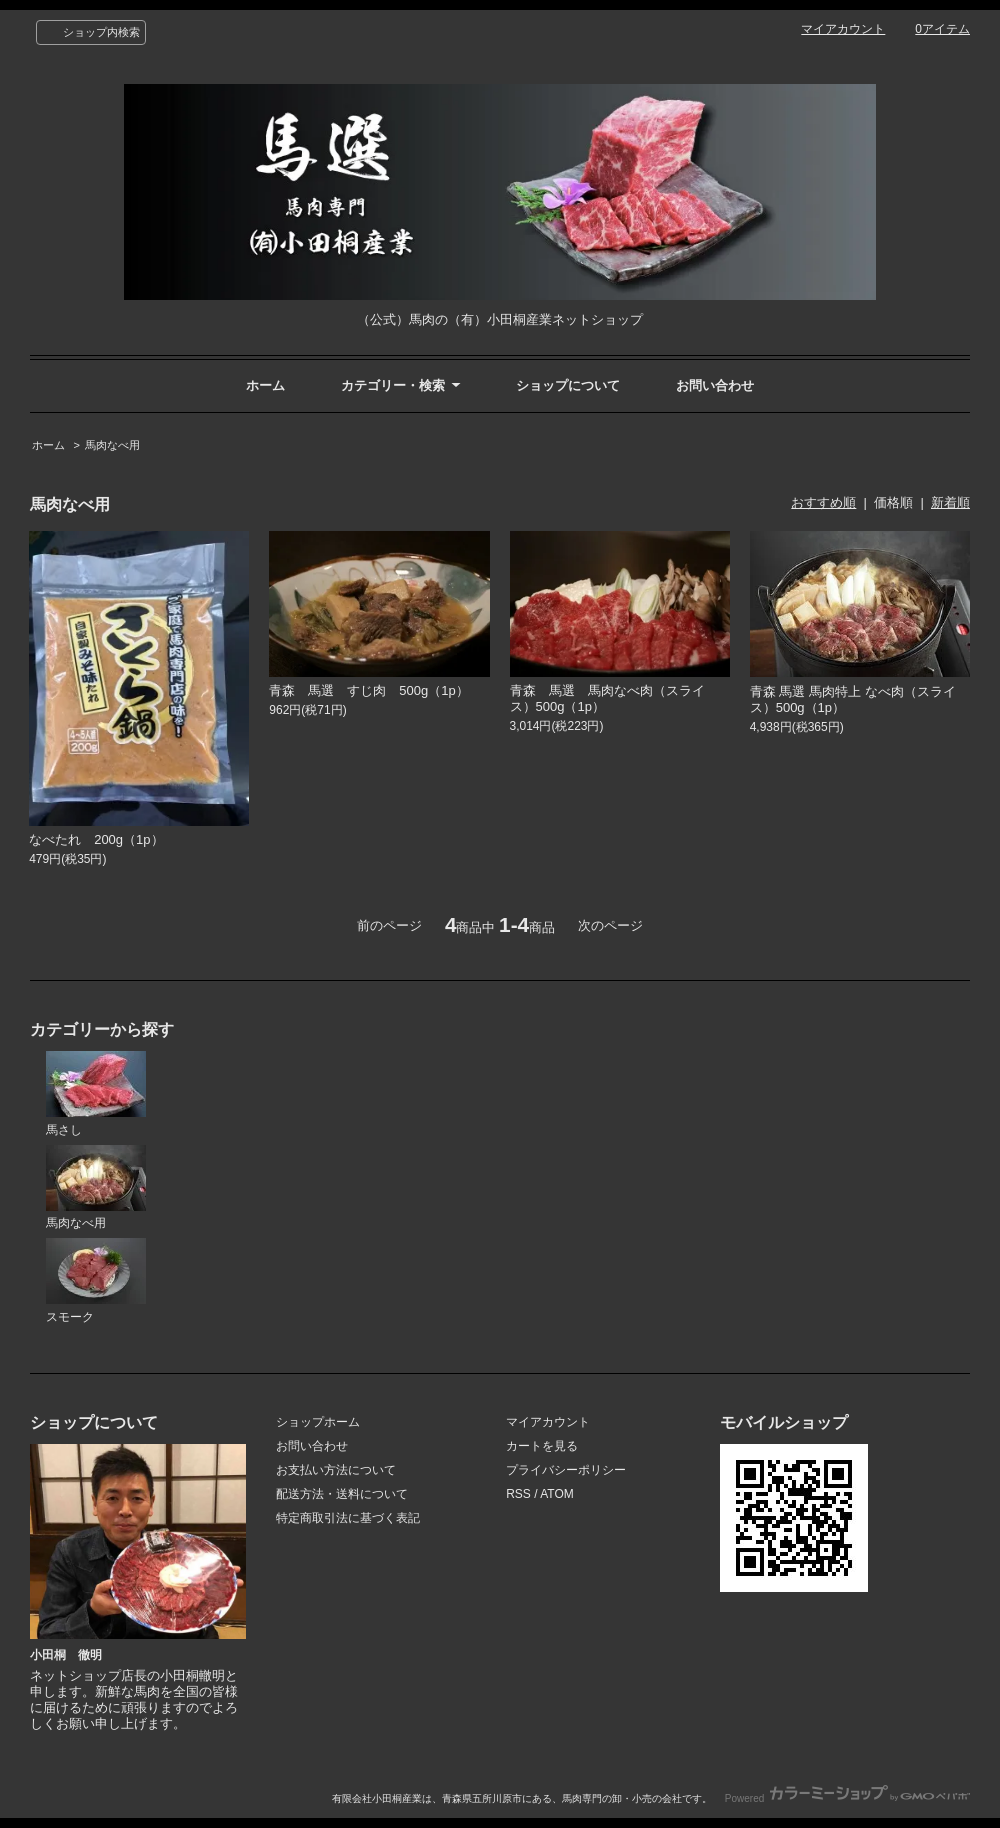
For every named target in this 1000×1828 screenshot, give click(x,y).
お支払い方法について (336, 1470)
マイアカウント (843, 29)
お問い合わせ (715, 385)
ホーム (265, 385)
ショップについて (568, 385)
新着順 (950, 502)
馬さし (96, 1094)
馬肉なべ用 (112, 445)
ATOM (557, 1494)
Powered (847, 1798)
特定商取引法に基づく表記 (348, 1518)
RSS (518, 1494)
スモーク (96, 1281)
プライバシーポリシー (566, 1470)
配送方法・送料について (342, 1494)
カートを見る (542, 1446)
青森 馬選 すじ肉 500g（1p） (368, 690)
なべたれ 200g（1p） (96, 839)
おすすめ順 (823, 502)
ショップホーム (318, 1422)
